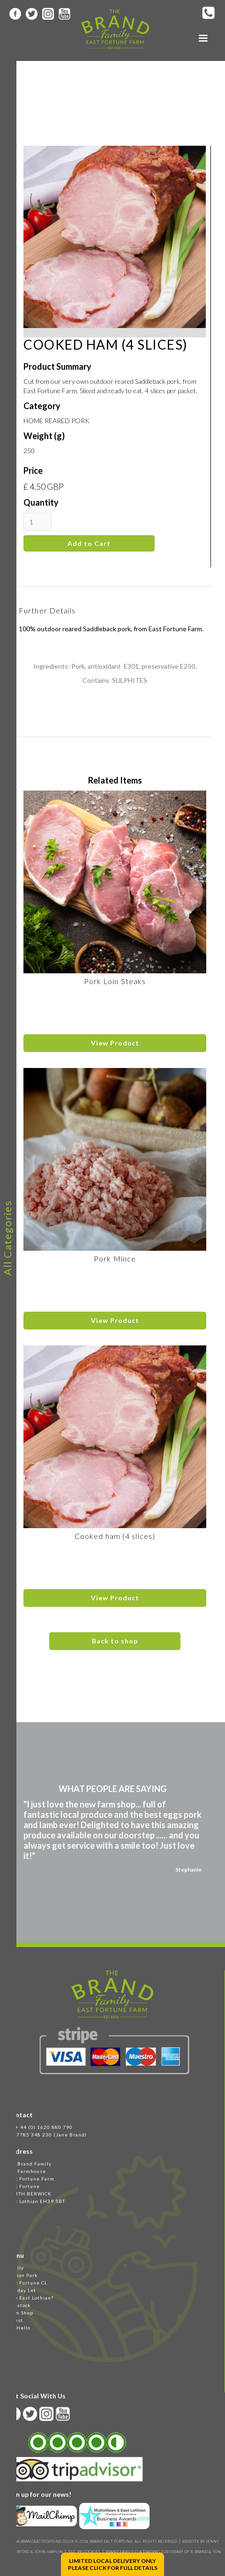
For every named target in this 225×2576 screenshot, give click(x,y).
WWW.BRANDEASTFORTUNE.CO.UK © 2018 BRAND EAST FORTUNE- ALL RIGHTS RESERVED (92, 2541)
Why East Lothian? (30, 2297)
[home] (112, 29)
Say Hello (18, 2327)
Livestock (19, 2305)
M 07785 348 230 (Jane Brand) (47, 2134)
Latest (15, 2320)
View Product (115, 1043)
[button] (203, 38)
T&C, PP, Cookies (84, 2551)
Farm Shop (20, 2312)
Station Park (22, 2275)
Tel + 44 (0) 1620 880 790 (40, 2127)
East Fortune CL (27, 2282)
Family (15, 2267)
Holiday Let (21, 2290)
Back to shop (115, 1641)
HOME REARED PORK (56, 421)
